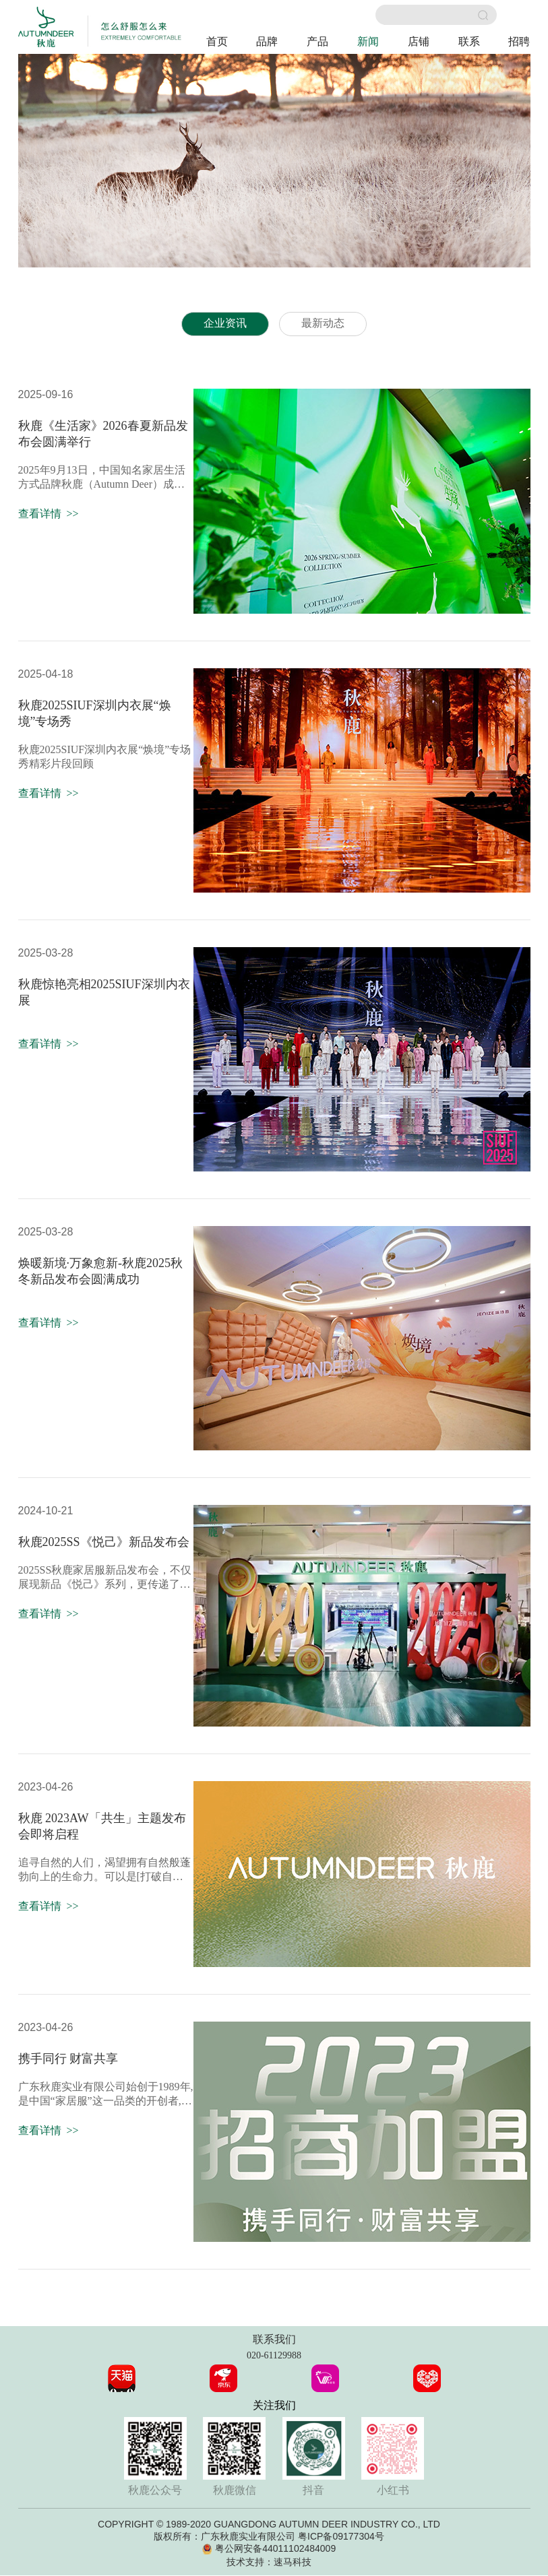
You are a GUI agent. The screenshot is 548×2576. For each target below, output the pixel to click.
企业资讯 (225, 323)
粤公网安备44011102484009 (275, 2549)
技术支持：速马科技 (268, 2562)
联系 (469, 41)
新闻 (368, 41)
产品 (317, 41)
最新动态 (322, 323)
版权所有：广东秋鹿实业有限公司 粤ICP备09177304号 (269, 2537)
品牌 (267, 41)
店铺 (418, 41)
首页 (217, 41)
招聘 (519, 41)
